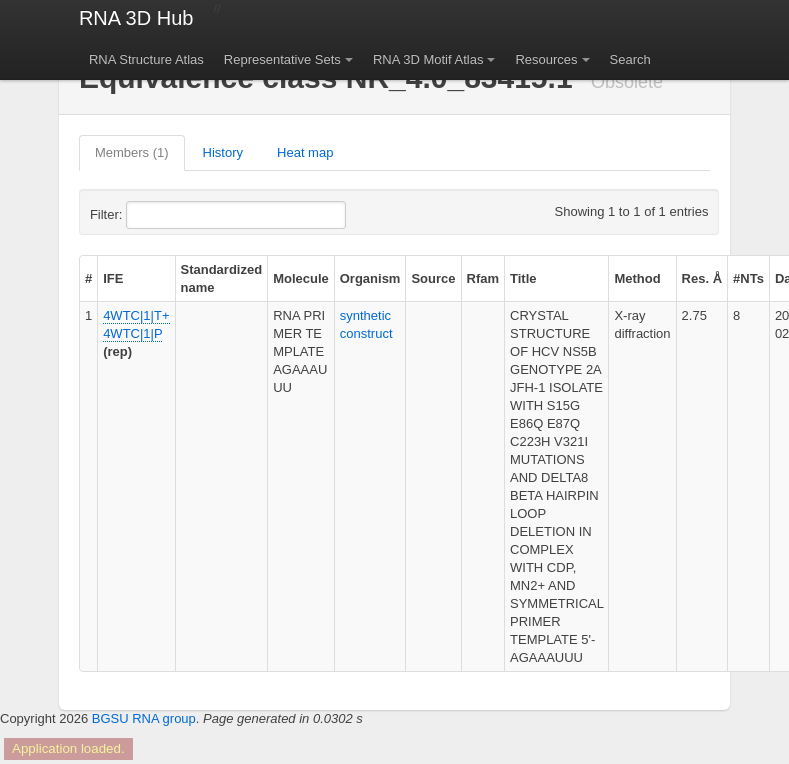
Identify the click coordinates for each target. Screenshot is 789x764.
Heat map (305, 152)
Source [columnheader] (433, 278)
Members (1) (132, 152)
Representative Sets (282, 59)
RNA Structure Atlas (146, 59)
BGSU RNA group (144, 718)
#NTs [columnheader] (748, 278)
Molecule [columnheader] (301, 278)
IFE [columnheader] (113, 278)
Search (630, 59)
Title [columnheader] (523, 278)
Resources (546, 59)
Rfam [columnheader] (483, 278)
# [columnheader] (88, 278)
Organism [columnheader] (370, 278)
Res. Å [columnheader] (702, 278)
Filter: (155, 215)
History (223, 152)
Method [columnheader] (637, 278)
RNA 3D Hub (136, 18)
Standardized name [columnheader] (222, 278)
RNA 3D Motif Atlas (428, 59)
